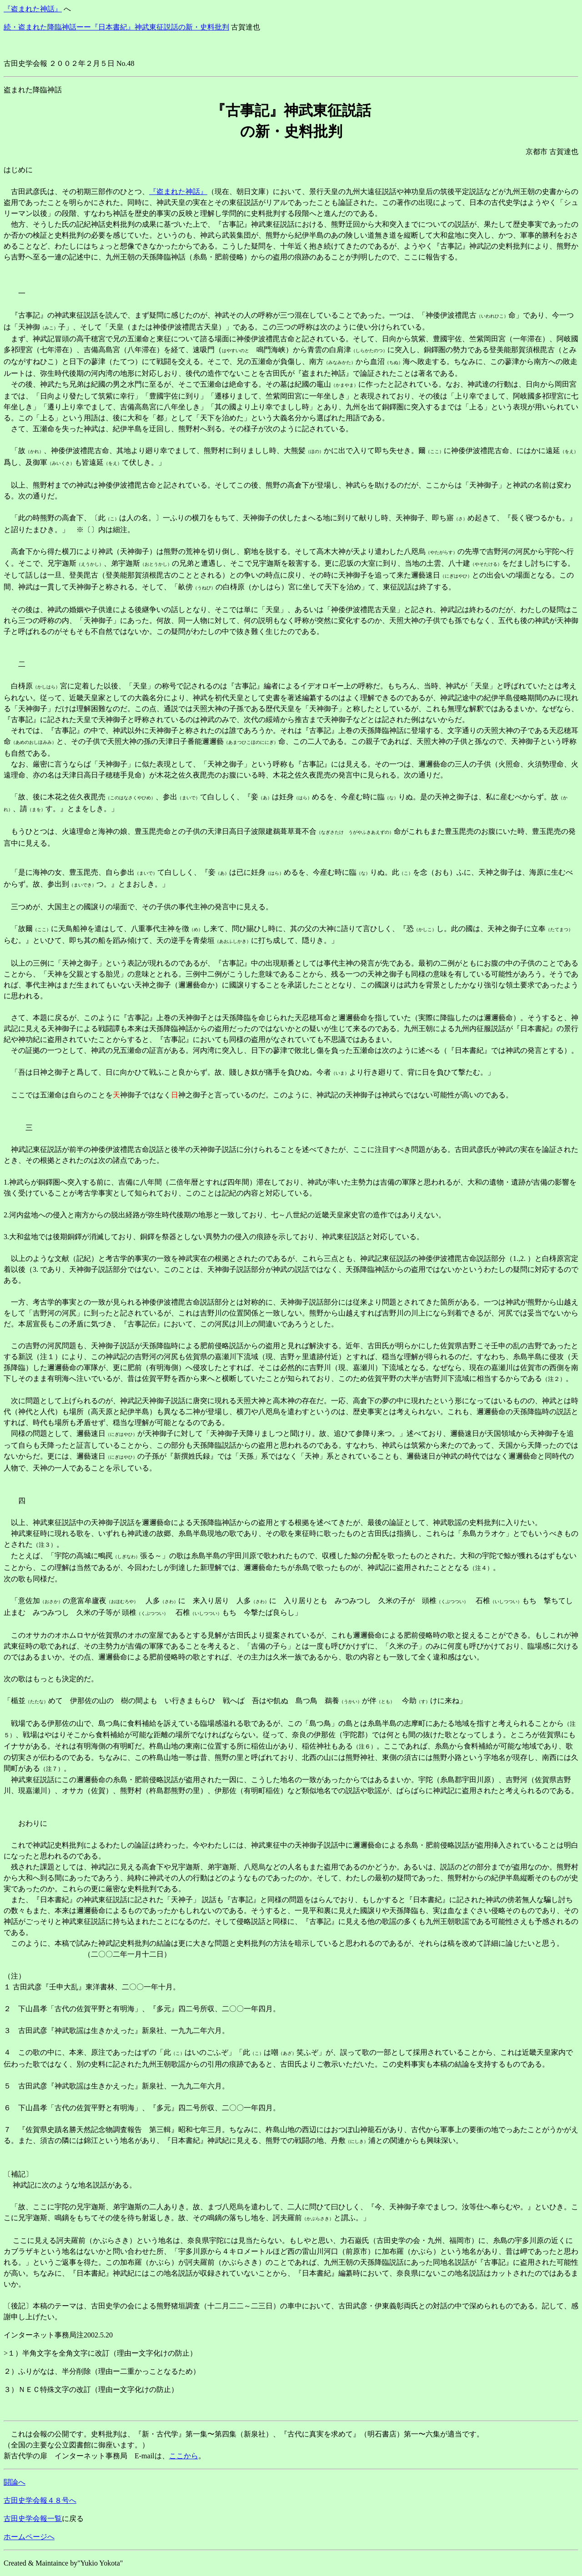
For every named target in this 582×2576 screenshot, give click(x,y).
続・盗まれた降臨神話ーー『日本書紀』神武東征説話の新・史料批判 (116, 27)
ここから (183, 2456)
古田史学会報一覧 (33, 2518)
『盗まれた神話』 (33, 9)
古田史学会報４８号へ (40, 2500)
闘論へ (14, 2482)
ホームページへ (29, 2537)
